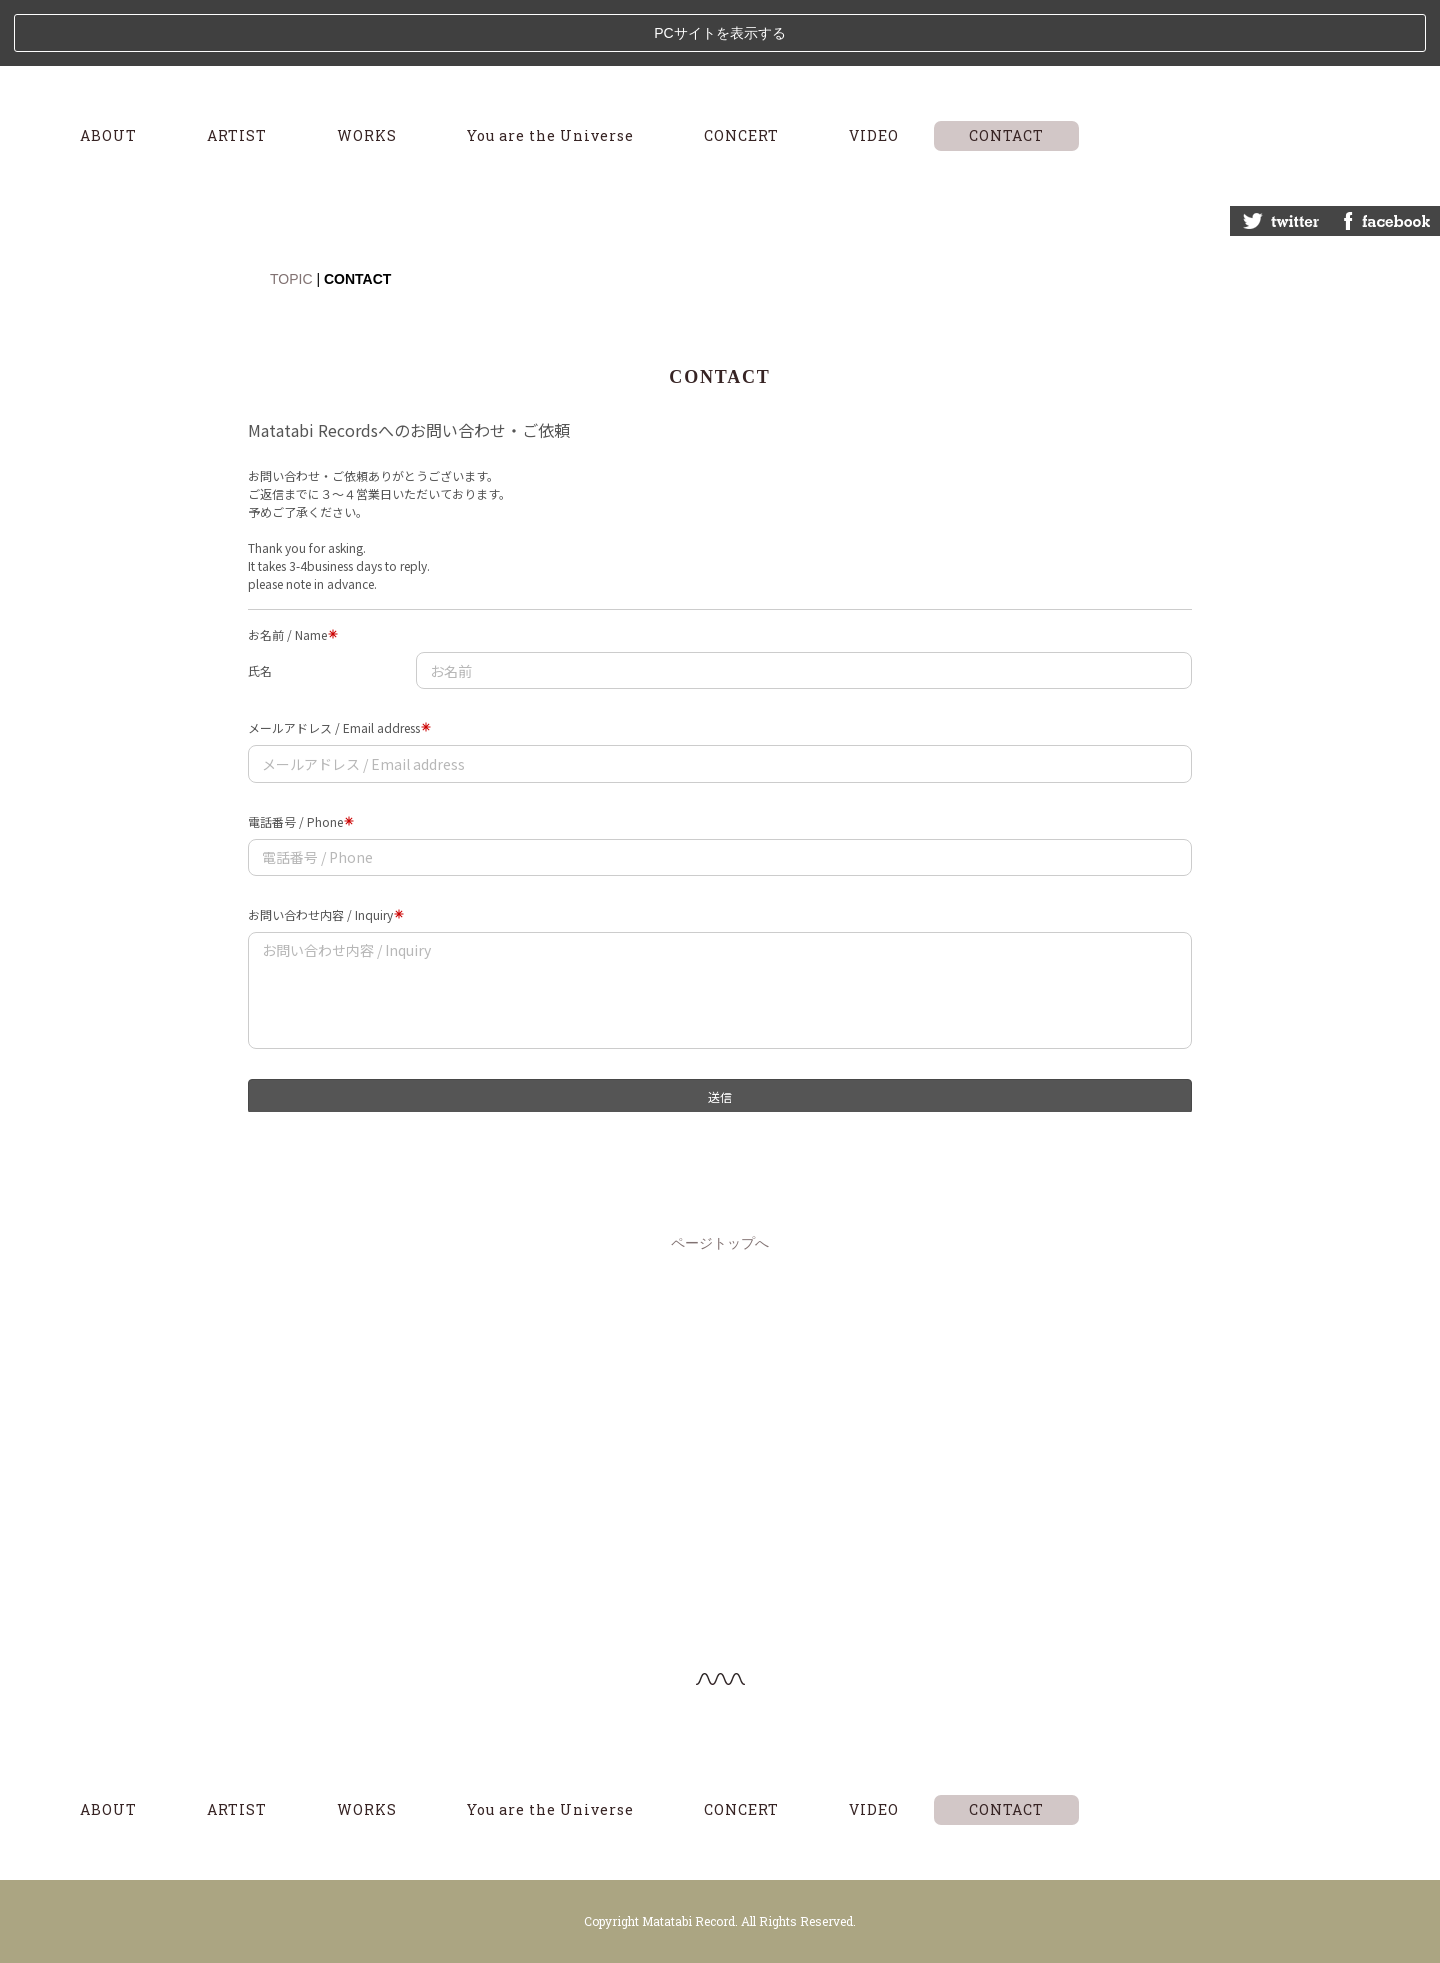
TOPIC (291, 213)
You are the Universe (550, 69)
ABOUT (108, 69)
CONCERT (741, 69)
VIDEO (874, 69)
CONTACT (1006, 69)
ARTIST (237, 69)
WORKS (367, 69)
